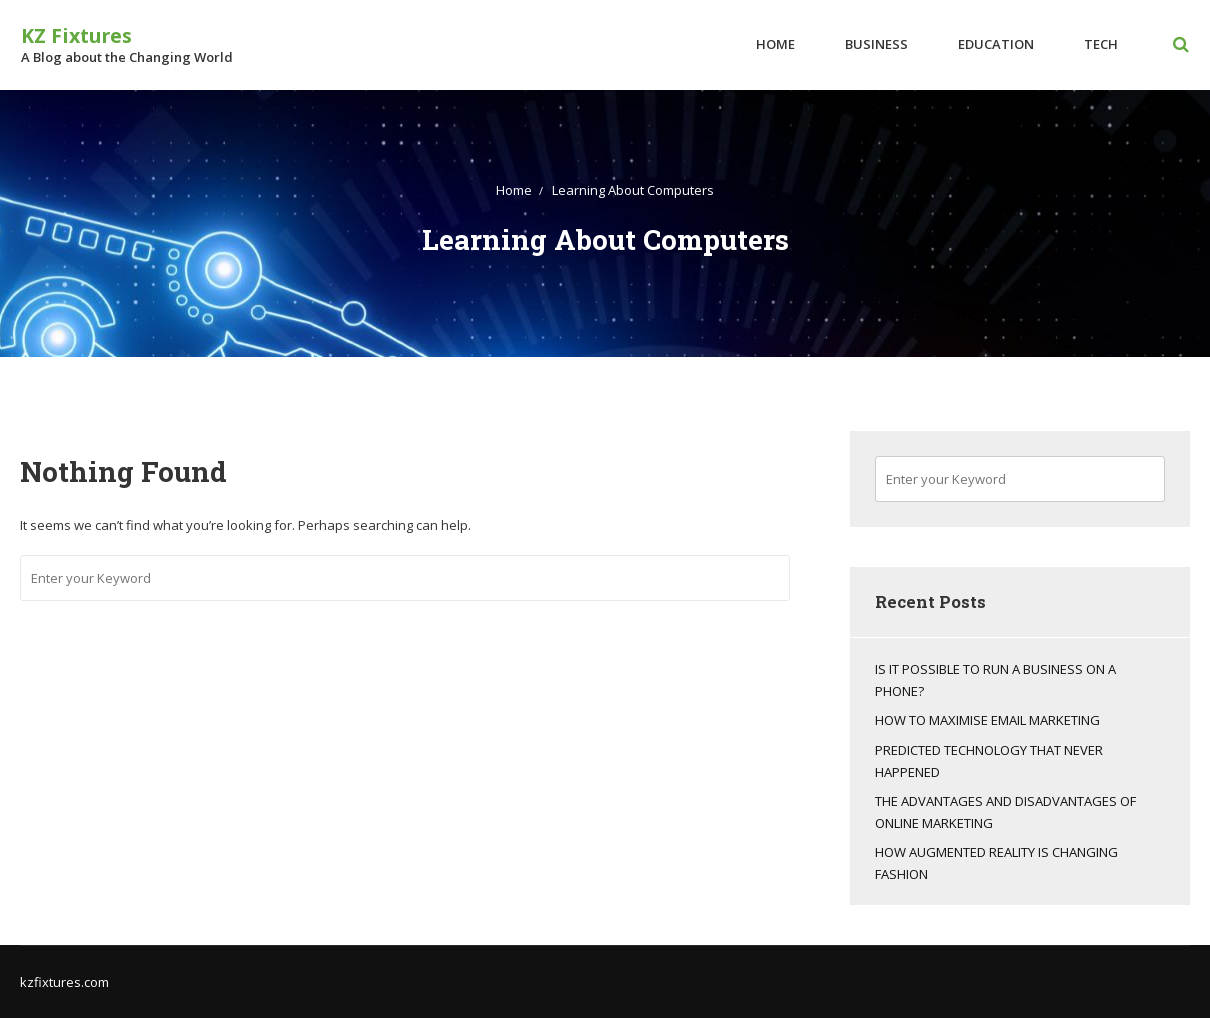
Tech (1102, 44)
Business (877, 44)
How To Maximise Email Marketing (987, 720)
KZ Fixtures (75, 35)
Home (776, 44)
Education (997, 44)
